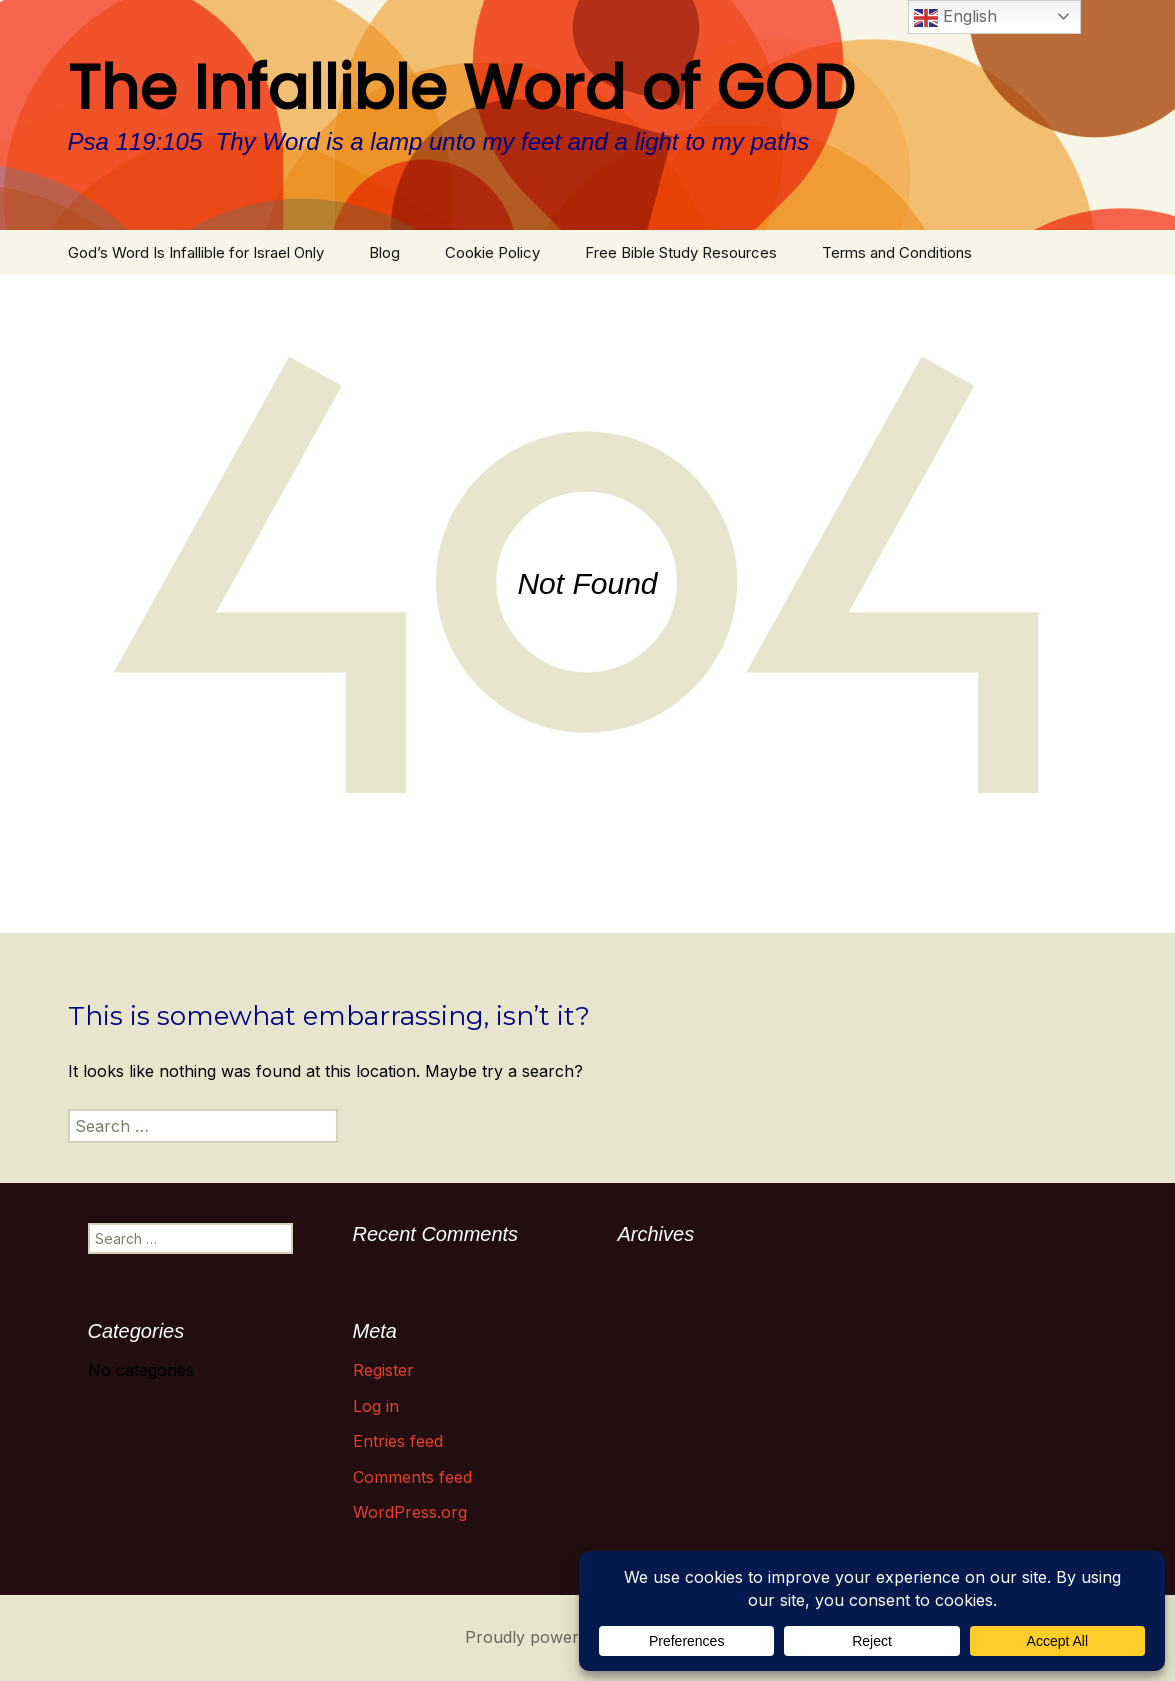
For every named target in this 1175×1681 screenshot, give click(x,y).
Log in (376, 1406)
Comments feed (412, 1477)
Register (383, 1370)
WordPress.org (410, 1512)
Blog (384, 252)
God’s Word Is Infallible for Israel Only (196, 252)
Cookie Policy (492, 252)
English (955, 18)
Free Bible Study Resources (681, 252)
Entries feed (398, 1441)
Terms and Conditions (897, 252)
